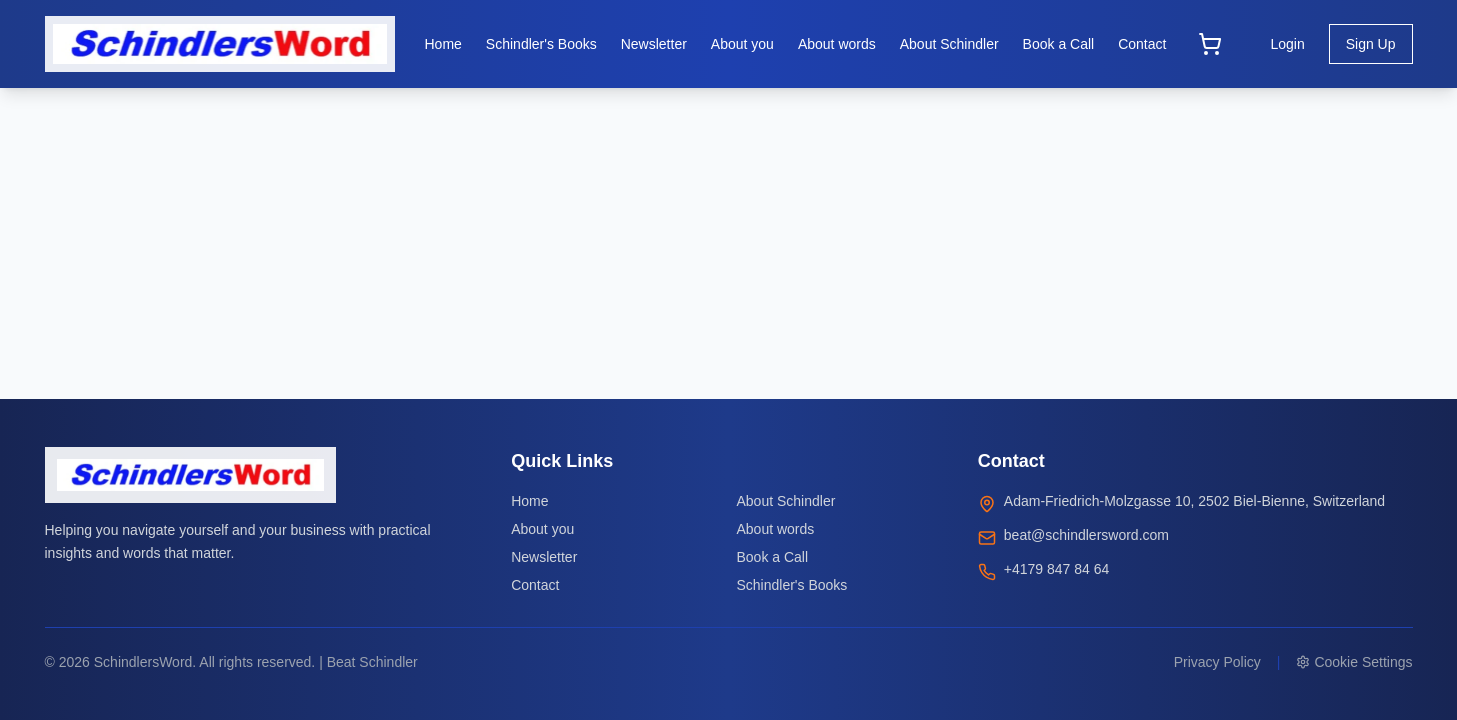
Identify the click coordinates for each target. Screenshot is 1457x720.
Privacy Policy (1217, 662)
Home (529, 501)
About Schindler (785, 501)
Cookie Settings (1354, 662)
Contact (535, 585)
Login (1287, 44)
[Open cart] (1210, 44)
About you (542, 529)
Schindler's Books (791, 585)
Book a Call (772, 557)
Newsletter (544, 557)
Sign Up (1371, 44)
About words (775, 529)
